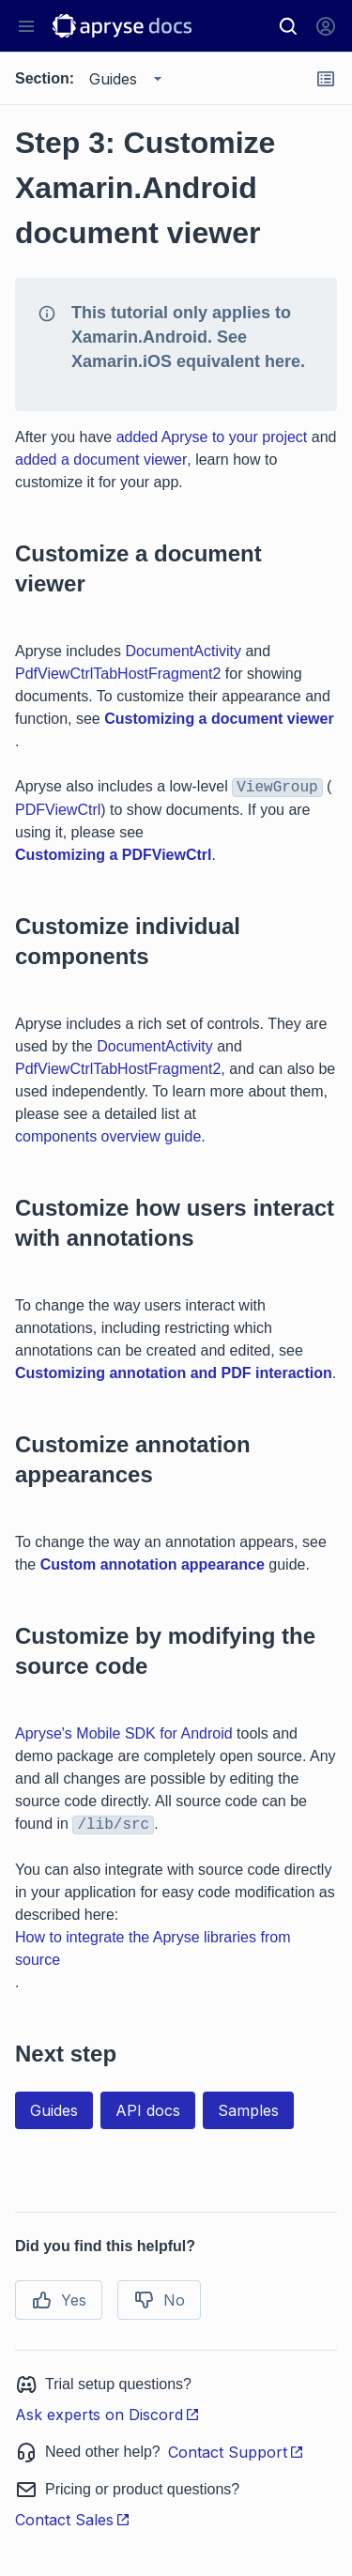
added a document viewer (101, 460)
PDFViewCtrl (57, 810)
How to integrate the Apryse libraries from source (152, 1948)
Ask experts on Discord (107, 2414)
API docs (147, 2110)
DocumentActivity (183, 651)
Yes (58, 2300)
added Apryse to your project (212, 437)
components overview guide (108, 1136)
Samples (248, 2110)
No (159, 2300)
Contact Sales (72, 2519)
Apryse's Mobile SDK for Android (124, 1733)
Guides (54, 2110)
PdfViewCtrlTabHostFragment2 (118, 674)
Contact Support (236, 2452)
